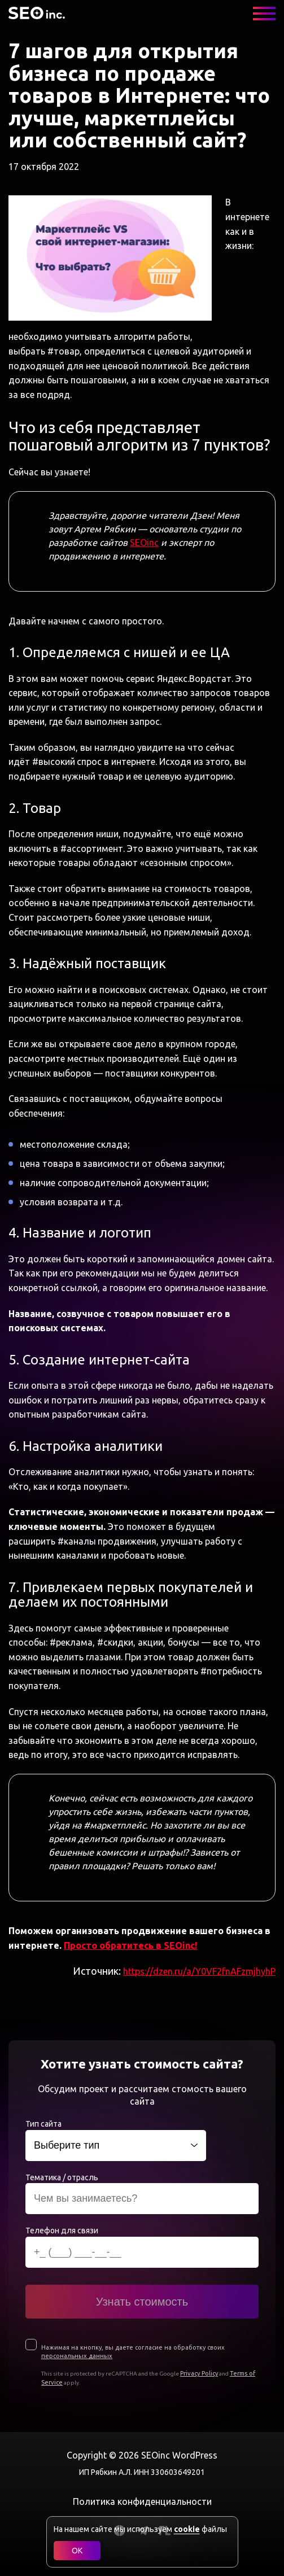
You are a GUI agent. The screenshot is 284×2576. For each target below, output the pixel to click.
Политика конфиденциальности (142, 2501)
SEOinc (144, 542)
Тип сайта (43, 2123)
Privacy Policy (199, 2373)
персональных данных (76, 2355)
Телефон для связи (61, 2230)
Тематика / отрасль (61, 2177)
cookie (187, 2529)
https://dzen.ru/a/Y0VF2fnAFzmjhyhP (199, 1971)
